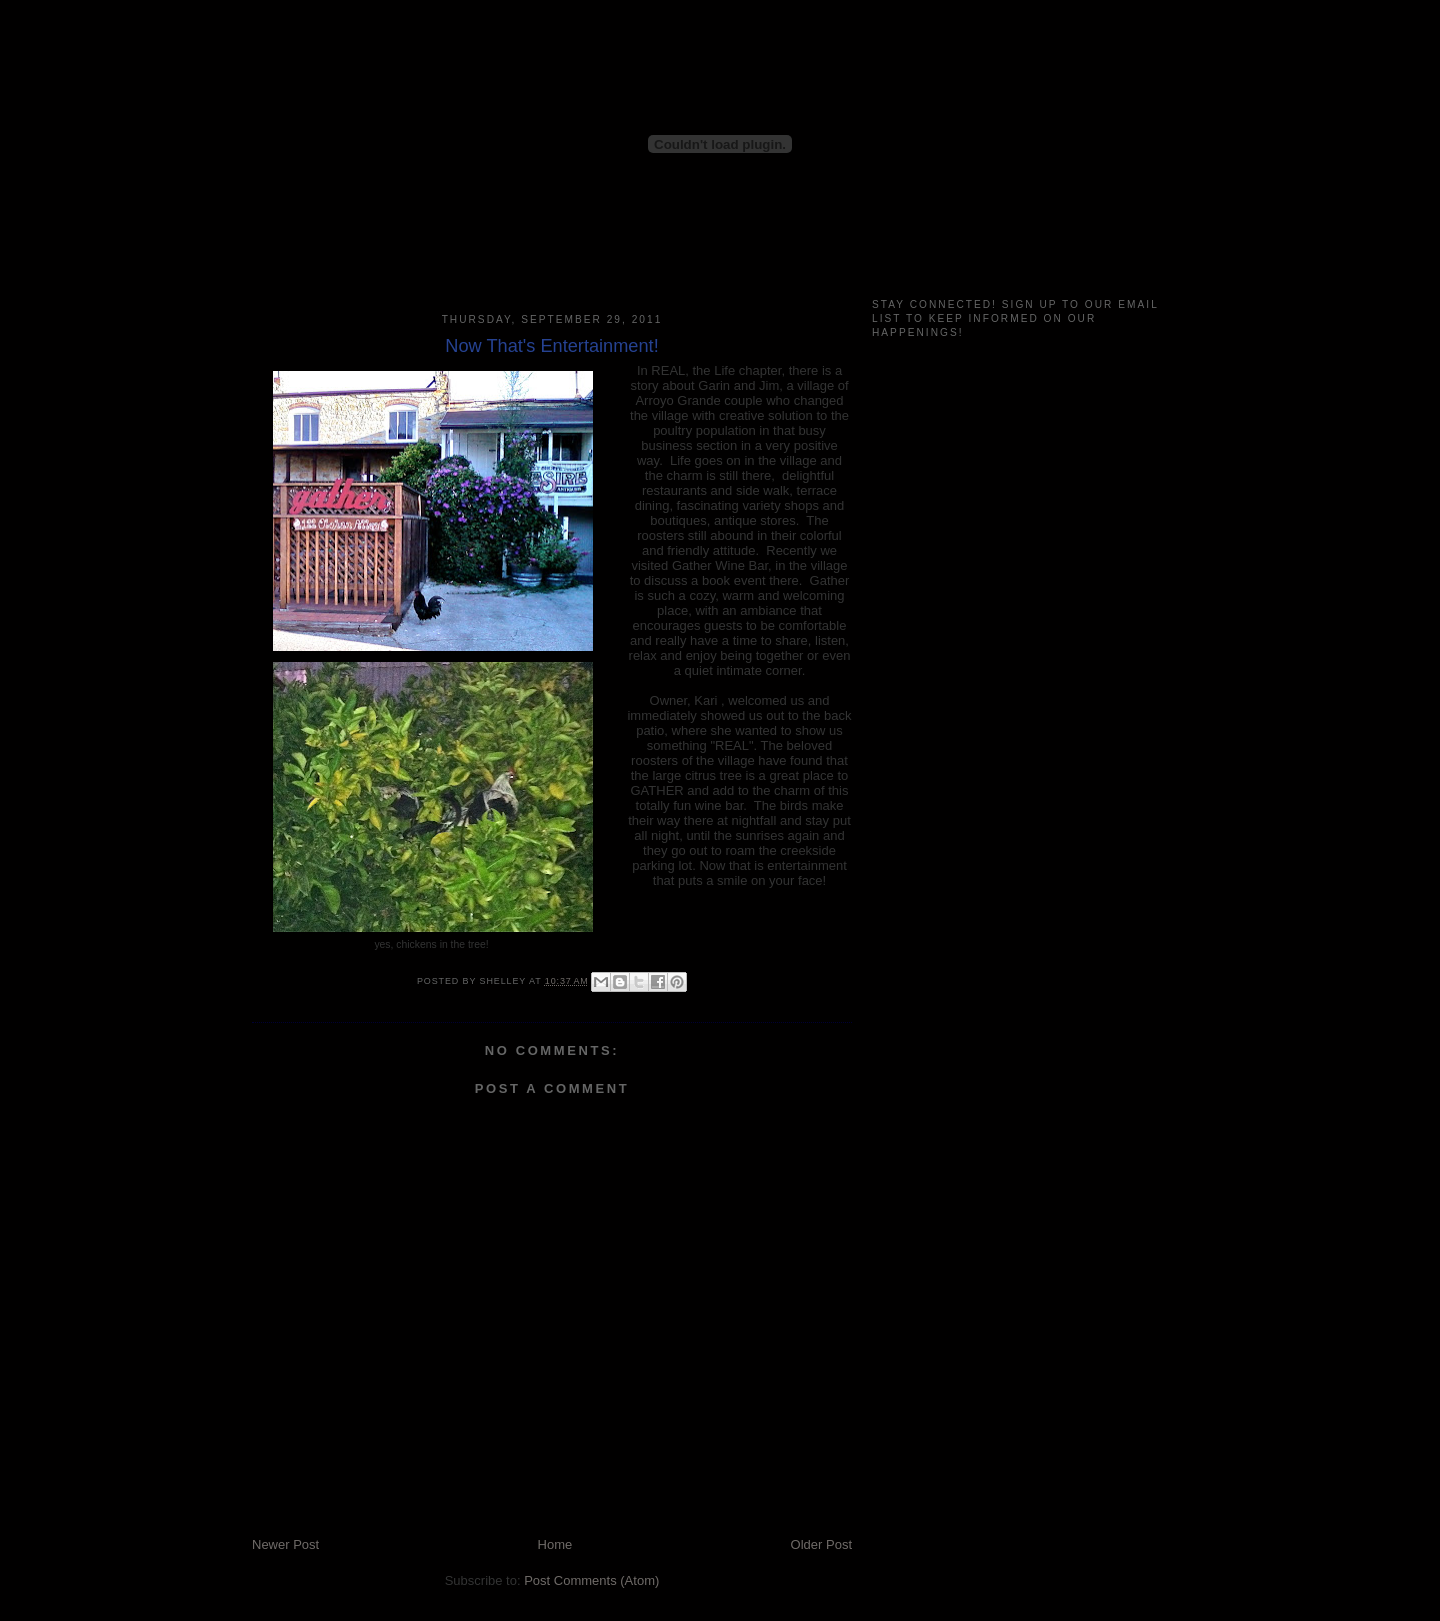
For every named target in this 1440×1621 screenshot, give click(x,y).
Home (555, 1544)
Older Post (821, 1544)
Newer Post (285, 1544)
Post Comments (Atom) (591, 1580)
